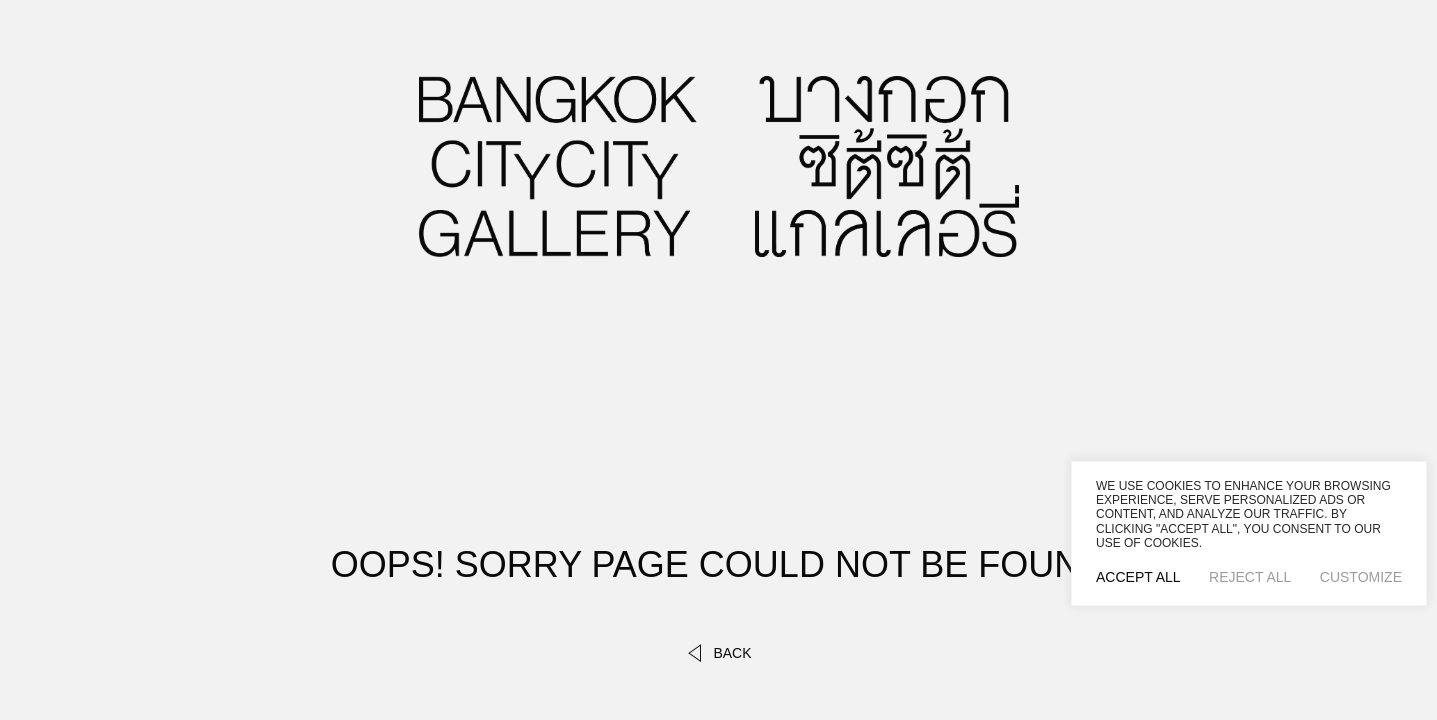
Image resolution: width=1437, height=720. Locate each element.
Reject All (1250, 577)
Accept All (1138, 577)
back (718, 653)
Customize (1361, 577)
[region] (1249, 533)
